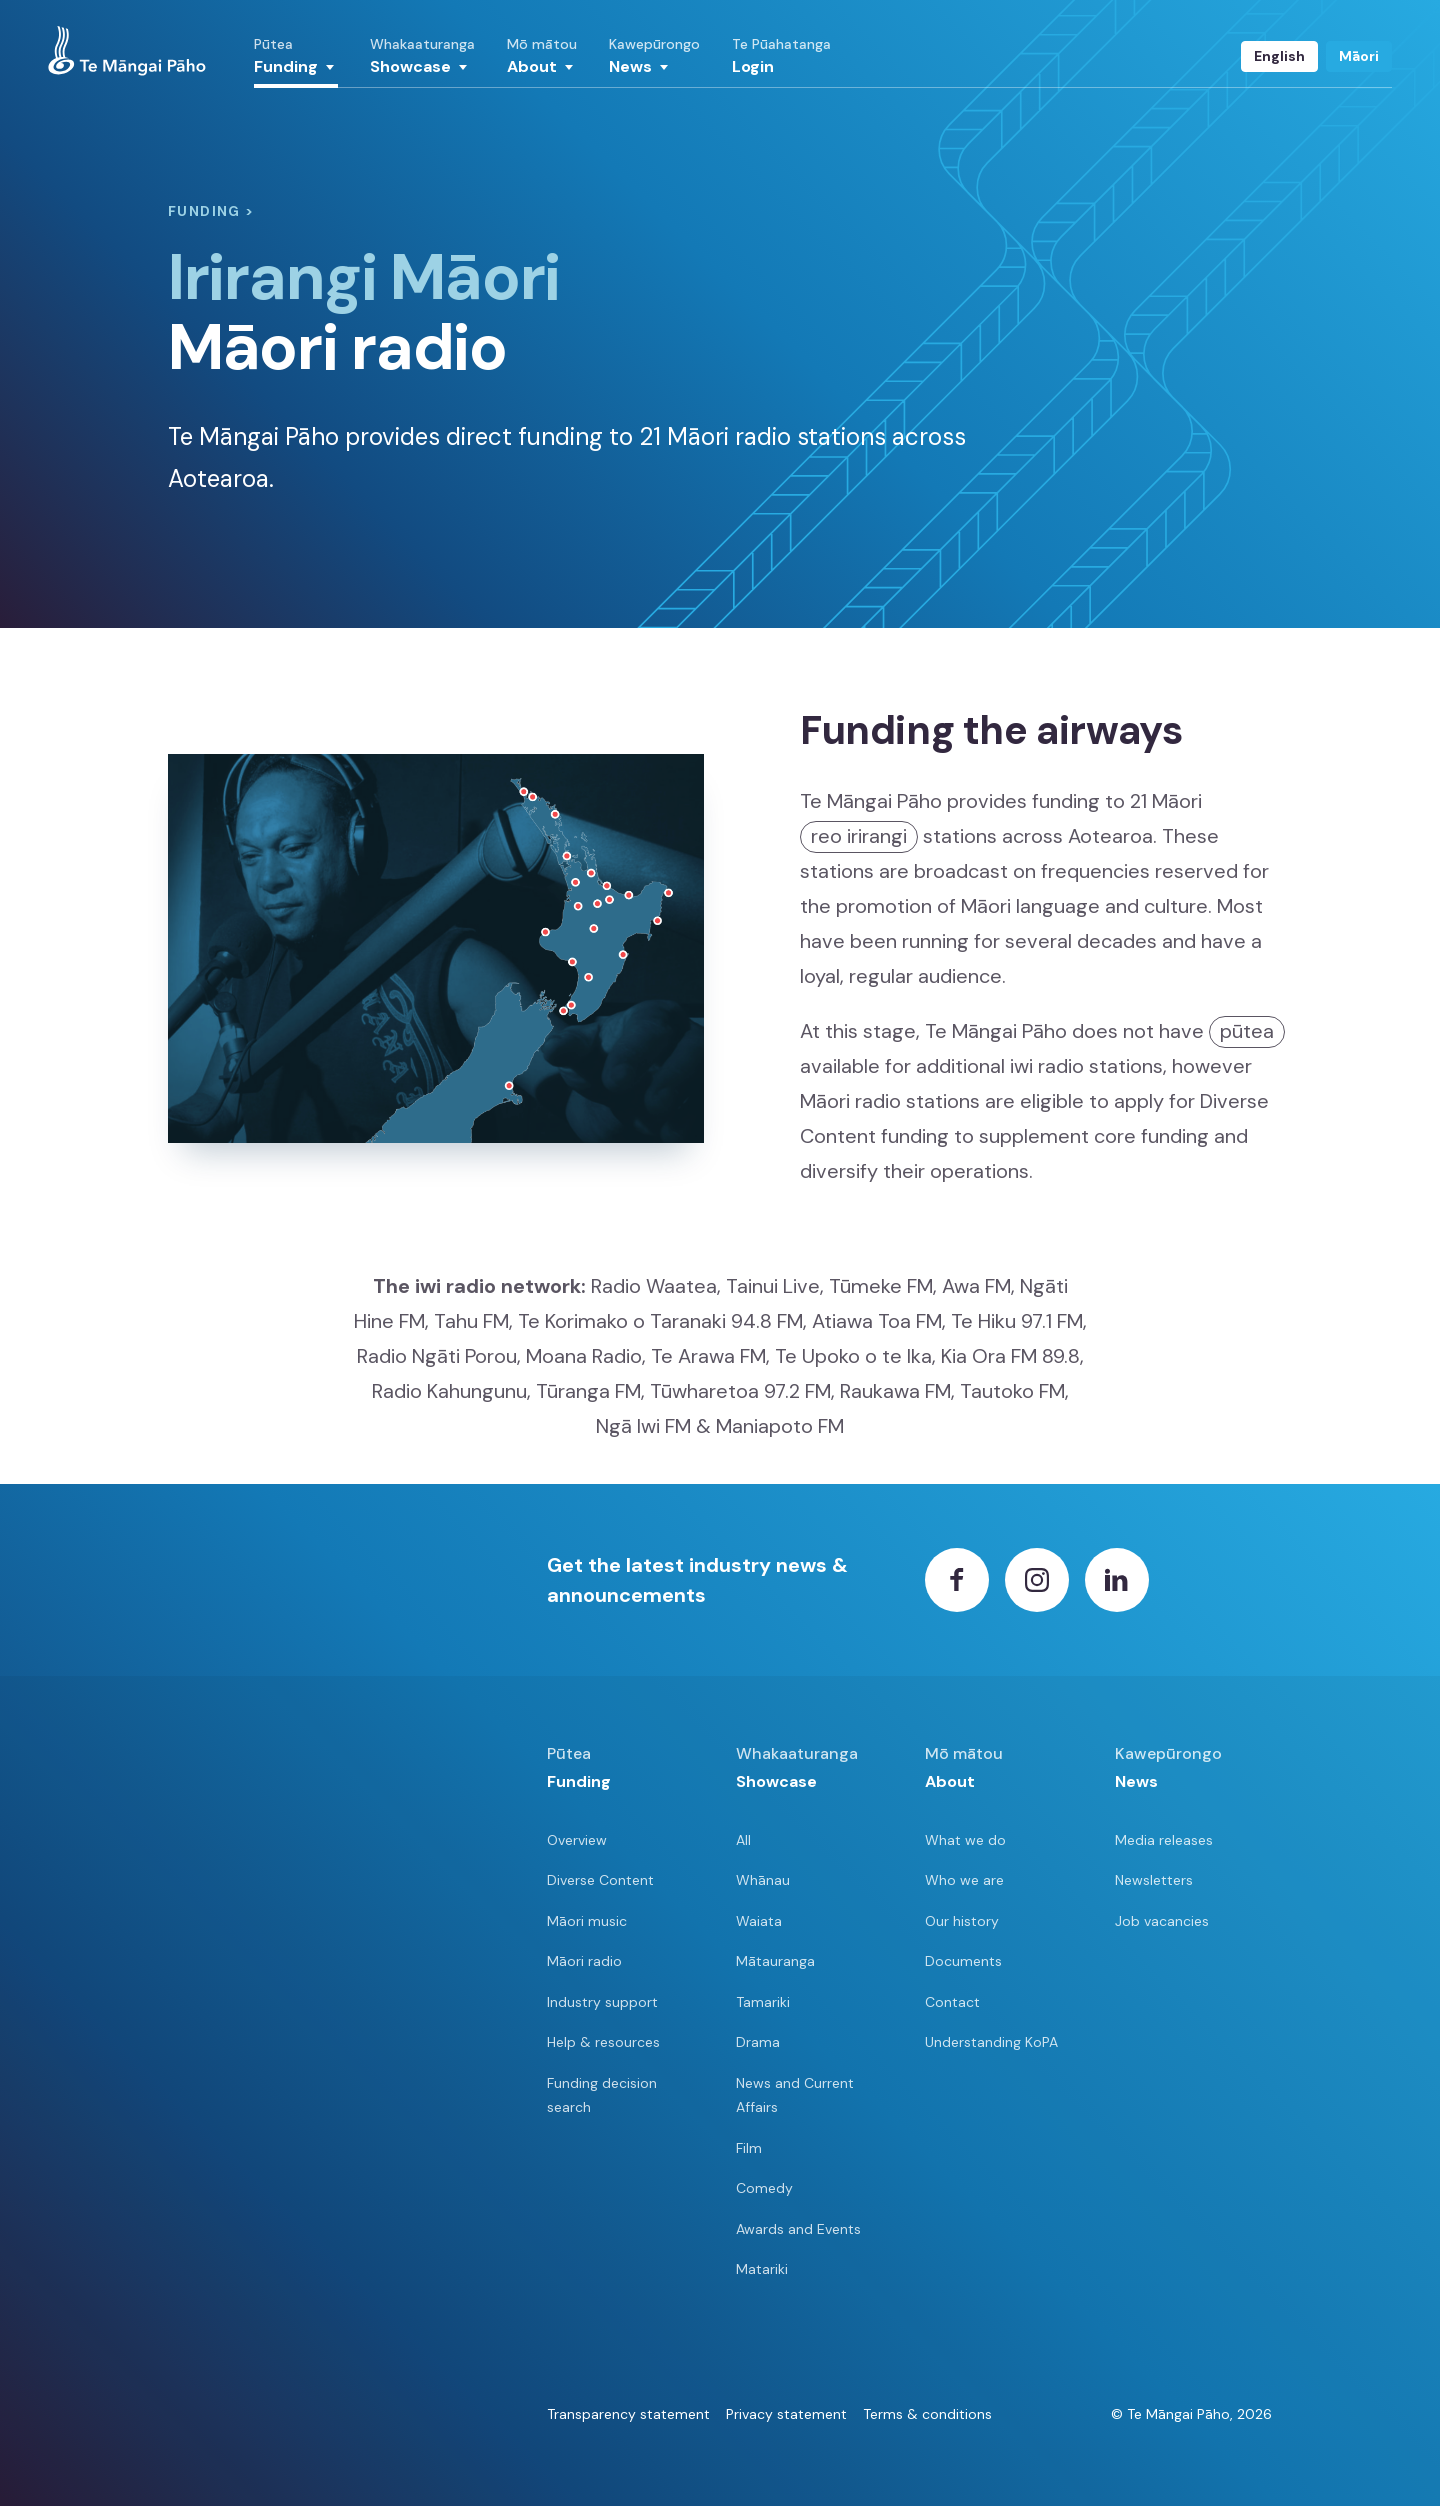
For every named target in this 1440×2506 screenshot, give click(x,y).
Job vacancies (1162, 1921)
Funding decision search (602, 2095)
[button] (296, 62)
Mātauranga (775, 1961)
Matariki (762, 2269)
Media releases (1164, 1840)
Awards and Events (798, 2229)
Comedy (764, 2188)
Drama (758, 2042)
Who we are (964, 1880)
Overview (577, 1840)
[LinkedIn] (1117, 1580)
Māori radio (584, 1961)
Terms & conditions (927, 2414)
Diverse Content (600, 1880)
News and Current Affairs (795, 2095)
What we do (965, 1840)
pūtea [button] (1247, 1031)
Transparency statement (628, 2414)
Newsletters (1154, 1880)
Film (749, 2148)
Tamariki (763, 2002)
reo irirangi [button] (859, 836)
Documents (963, 1961)
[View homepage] (127, 51)
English (1279, 56)
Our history (962, 1921)
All (743, 1840)
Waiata (759, 1921)
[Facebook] (957, 1580)
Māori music (587, 1921)
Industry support (602, 2002)
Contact (952, 2002)
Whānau (763, 1880)
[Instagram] (1037, 1580)
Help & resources (603, 2042)
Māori (1359, 56)
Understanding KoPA (991, 2042)
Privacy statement (786, 2414)
